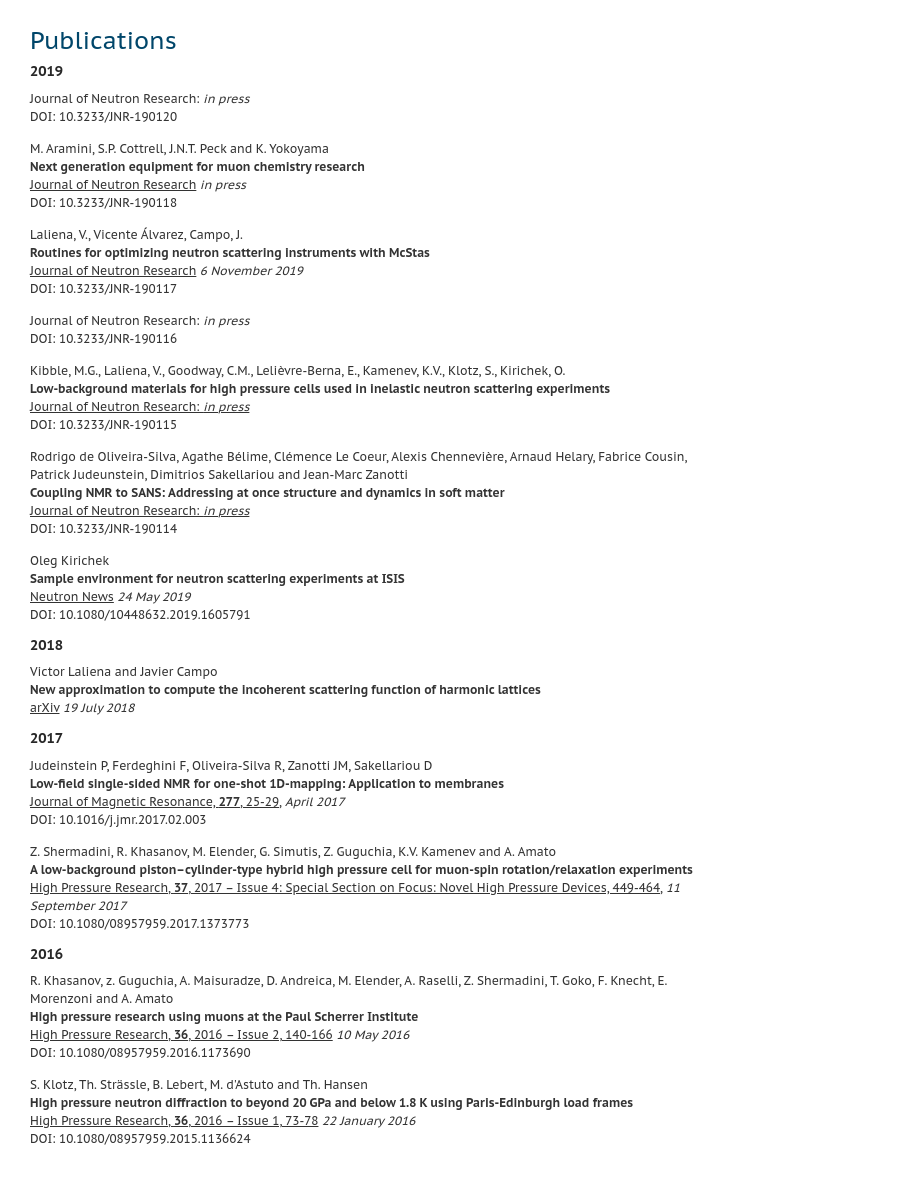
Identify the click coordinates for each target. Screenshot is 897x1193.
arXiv (44, 707)
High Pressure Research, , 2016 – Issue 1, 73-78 (174, 1120)
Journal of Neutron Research (113, 184)
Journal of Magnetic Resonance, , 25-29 (154, 801)
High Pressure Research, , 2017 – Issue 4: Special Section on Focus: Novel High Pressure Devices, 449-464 (345, 887)
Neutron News (72, 596)
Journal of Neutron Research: (139, 406)
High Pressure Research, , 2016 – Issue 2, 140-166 (181, 1034)
